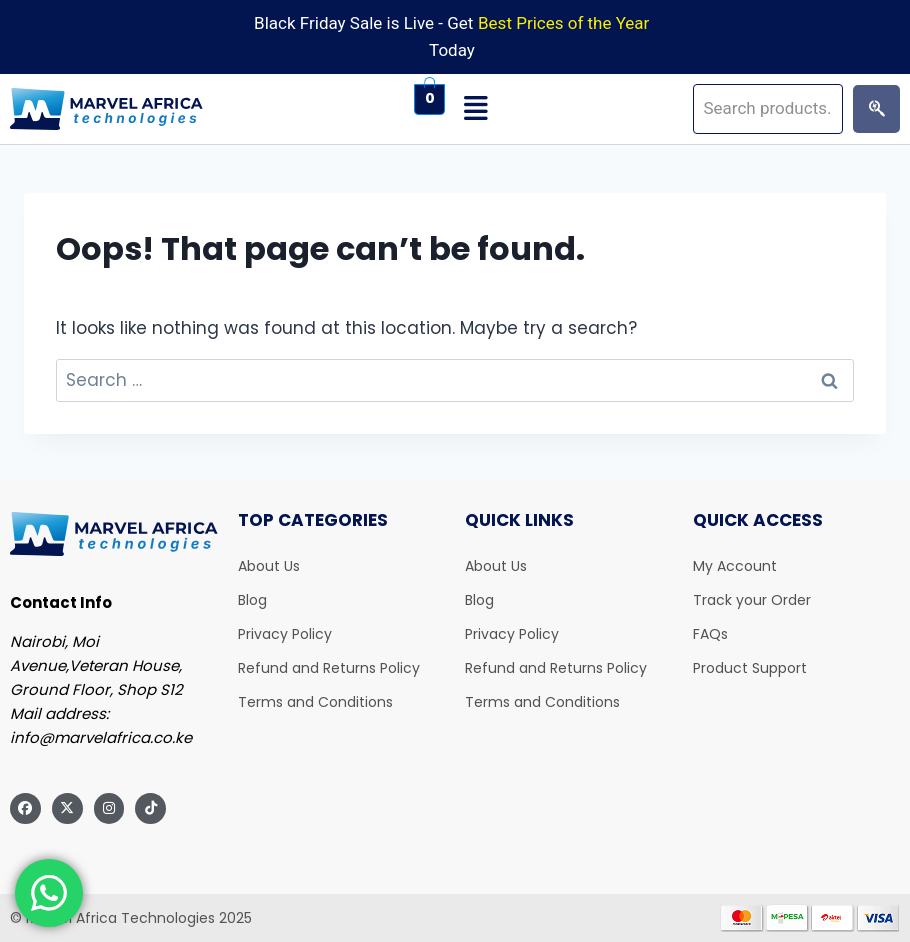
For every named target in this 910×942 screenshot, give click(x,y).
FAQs (710, 634)
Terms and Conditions (315, 702)
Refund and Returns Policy (329, 668)
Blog (252, 600)
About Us (269, 566)
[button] (569, 109)
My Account (735, 566)
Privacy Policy (285, 634)
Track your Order (752, 600)
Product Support (750, 668)
